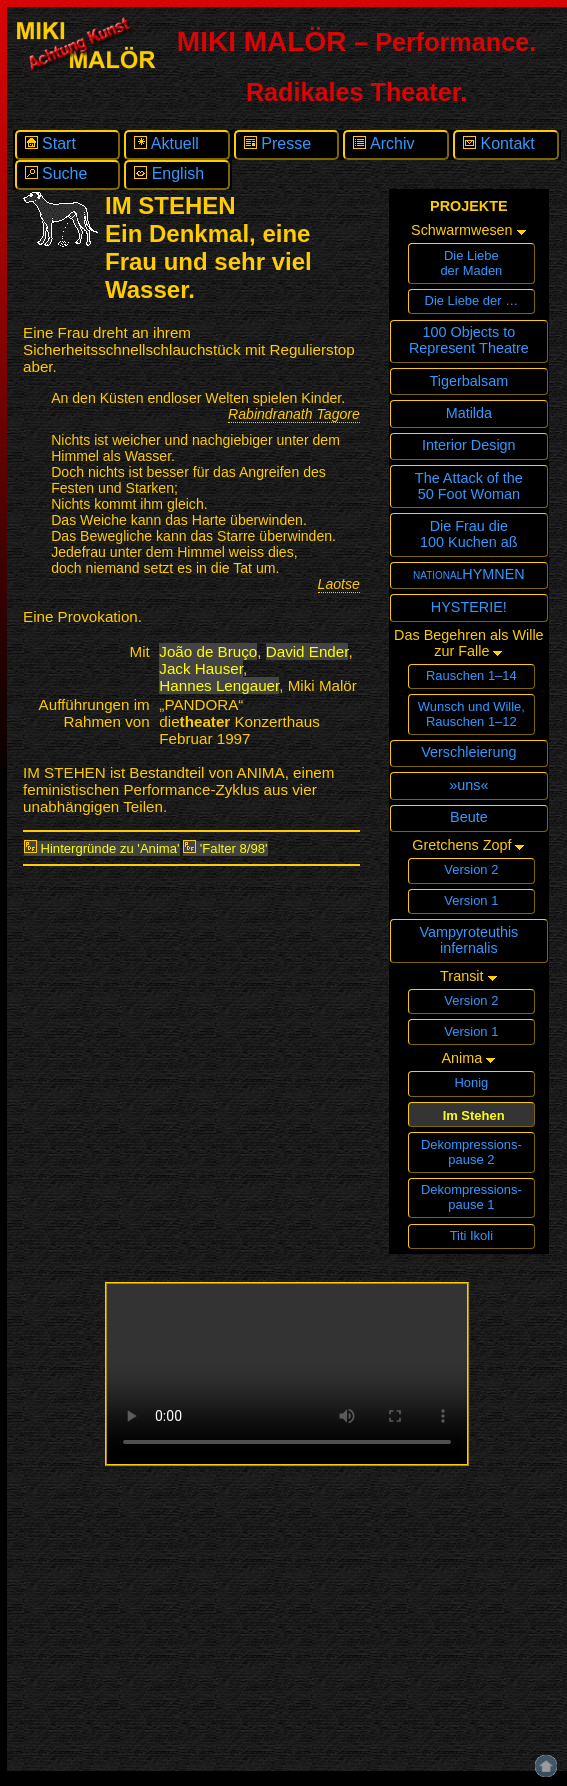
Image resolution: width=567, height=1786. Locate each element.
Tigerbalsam (469, 381)
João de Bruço (208, 651)
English (169, 173)
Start (50, 143)
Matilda (469, 413)
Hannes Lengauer (219, 685)
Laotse (339, 584)
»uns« (468, 785)
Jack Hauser (201, 668)
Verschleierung (468, 752)
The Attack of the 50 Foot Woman (469, 486)
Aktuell (166, 143)
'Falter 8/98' (225, 848)
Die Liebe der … (472, 300)
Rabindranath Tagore (294, 414)
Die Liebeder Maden (471, 263)
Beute (469, 817)
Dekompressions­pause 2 (471, 1152)
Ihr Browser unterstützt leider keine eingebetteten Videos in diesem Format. (287, 1374)
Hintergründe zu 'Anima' (102, 848)
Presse (277, 143)
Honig (471, 1082)
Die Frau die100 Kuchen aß (469, 534)
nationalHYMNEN (469, 574)
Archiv (383, 143)
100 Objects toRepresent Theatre (469, 340)
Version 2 (471, 869)
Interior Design (469, 445)
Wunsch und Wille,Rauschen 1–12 (471, 714)
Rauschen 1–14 (471, 675)
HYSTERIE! (469, 607)
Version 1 (471, 900)
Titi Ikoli (471, 1235)
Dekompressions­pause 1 (471, 1197)
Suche (56, 173)
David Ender (307, 651)
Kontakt (499, 143)
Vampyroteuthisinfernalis (468, 940)
